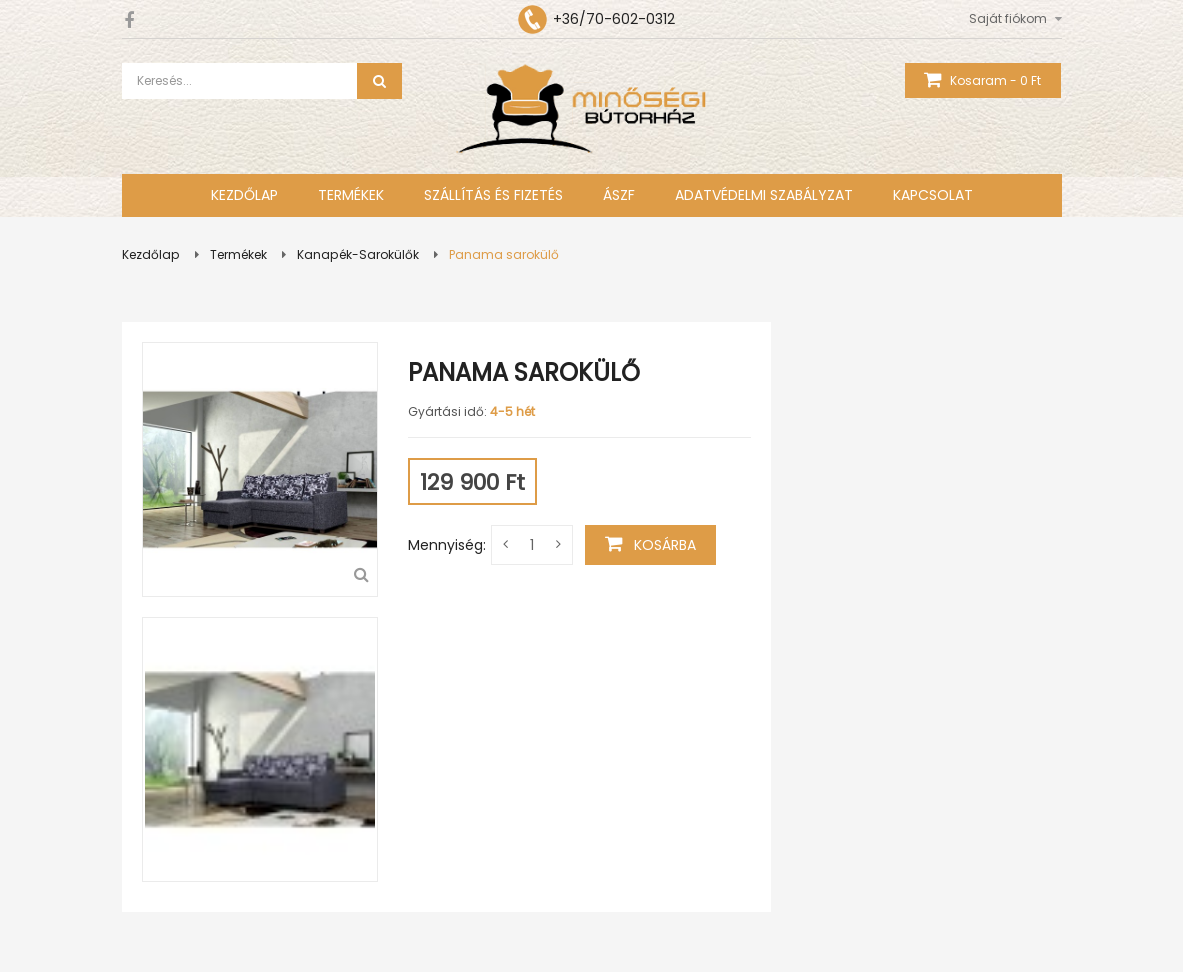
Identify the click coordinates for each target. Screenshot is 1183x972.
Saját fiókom (1008, 18)
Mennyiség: (447, 545)
